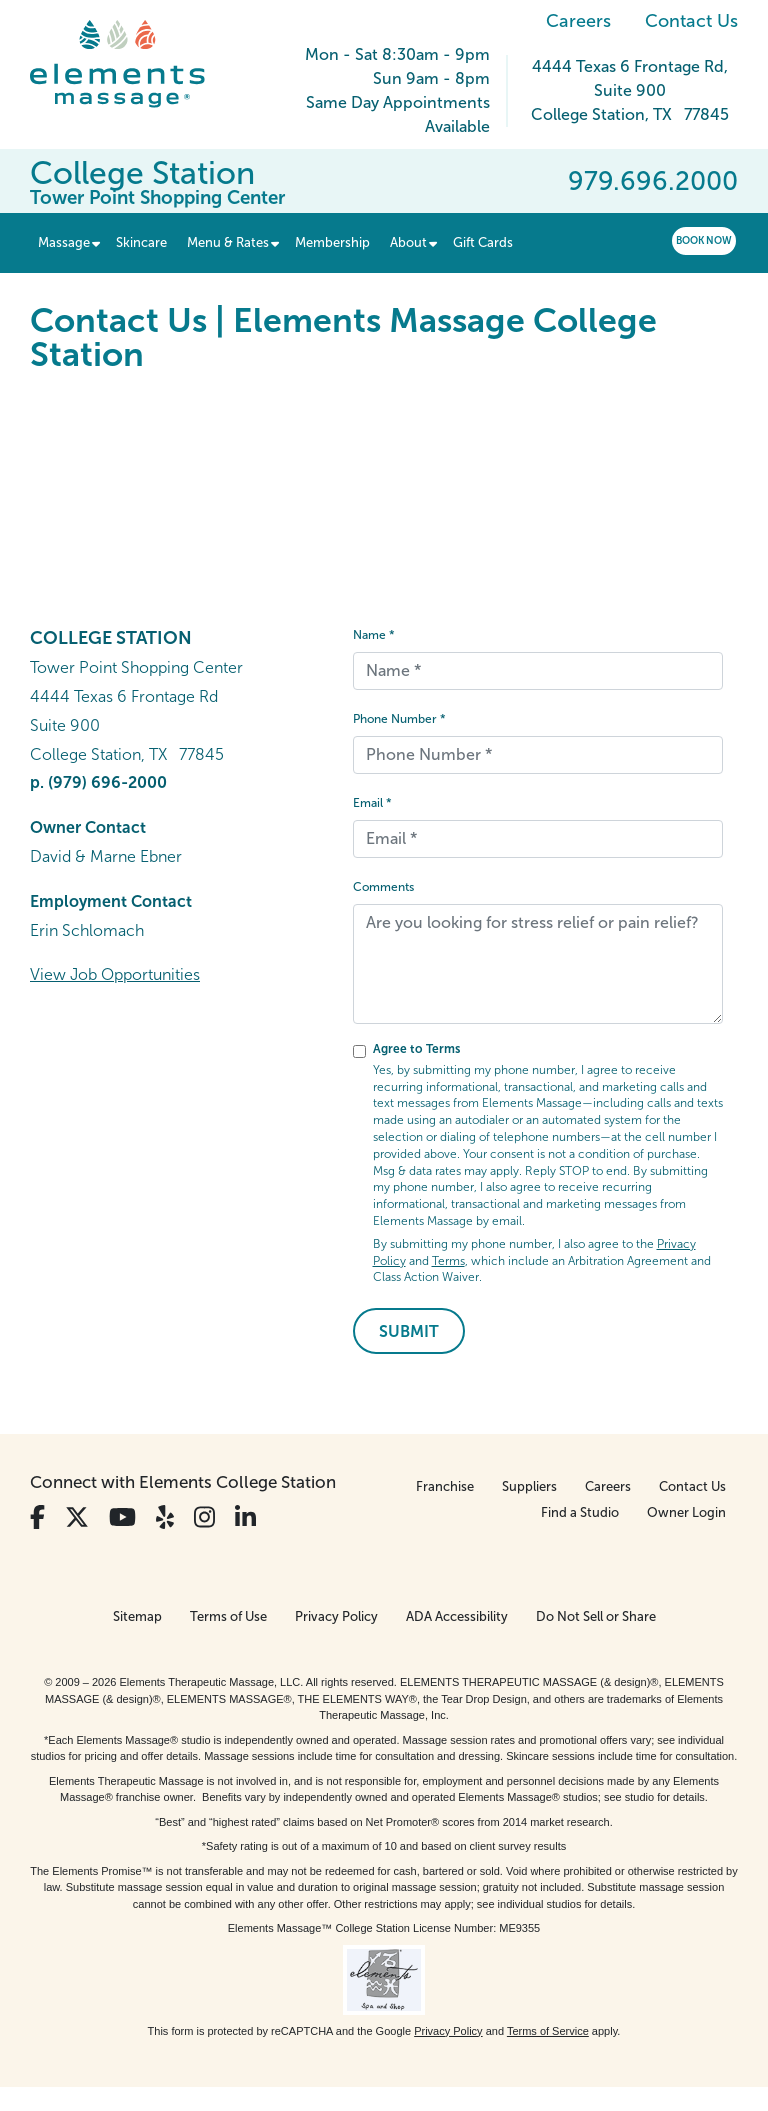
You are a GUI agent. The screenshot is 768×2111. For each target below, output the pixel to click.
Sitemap (137, 1616)
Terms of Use (228, 1616)
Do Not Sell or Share (596, 1616)
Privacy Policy (336, 1616)
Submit (409, 1331)
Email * (372, 803)
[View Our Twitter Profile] (77, 1517)
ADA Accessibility (457, 1616)
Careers (578, 21)
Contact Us (691, 21)
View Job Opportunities (115, 974)
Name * (374, 635)
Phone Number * (399, 719)
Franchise (445, 1486)
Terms (448, 1261)
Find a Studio (580, 1512)
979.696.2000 (653, 181)
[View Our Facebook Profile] (37, 1517)
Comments (383, 887)
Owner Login (686, 1512)
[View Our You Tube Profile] (122, 1517)
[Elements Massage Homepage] (132, 64)
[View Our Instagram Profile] (204, 1517)
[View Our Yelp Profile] (165, 1517)
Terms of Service (548, 2031)
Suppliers (529, 1486)
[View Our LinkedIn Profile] (245, 1517)
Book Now (704, 240)
